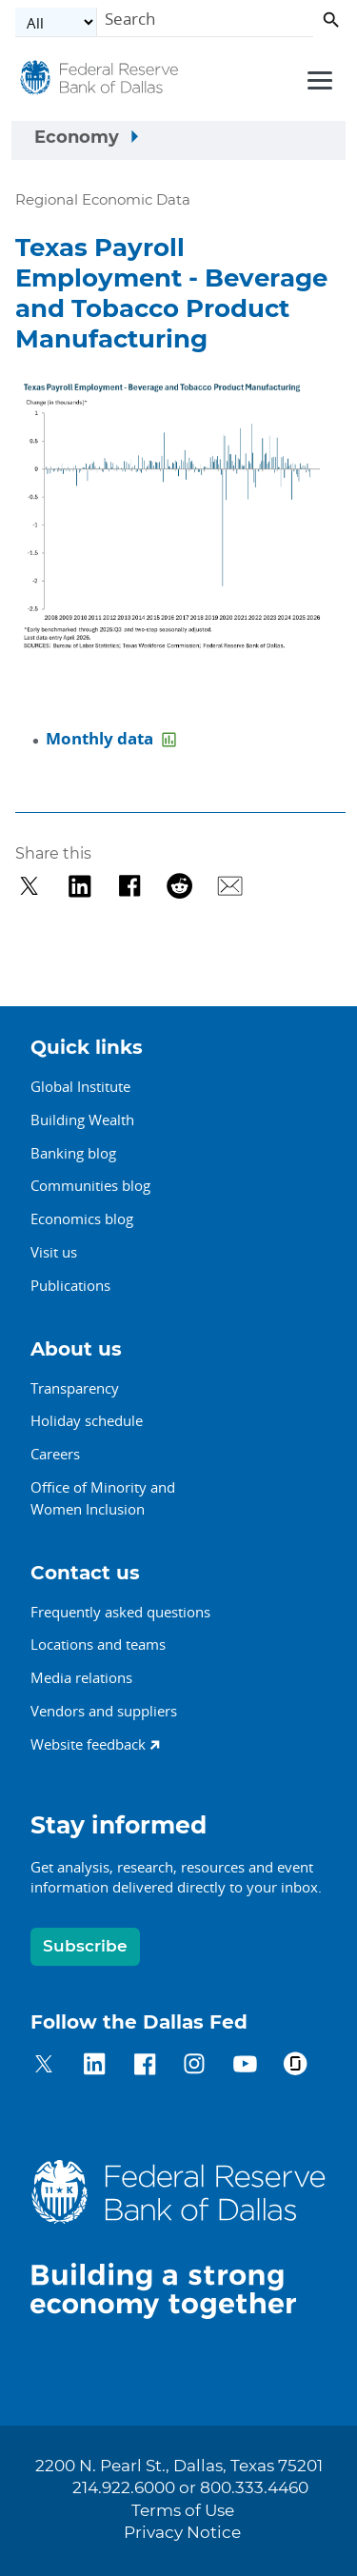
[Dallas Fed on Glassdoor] (295, 2067)
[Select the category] (56, 22)
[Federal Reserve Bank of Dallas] (99, 83)
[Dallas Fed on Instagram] (194, 2067)
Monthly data (101, 738)
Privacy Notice (182, 2533)
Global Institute (80, 1086)
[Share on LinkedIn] (79, 886)
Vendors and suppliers (103, 1710)
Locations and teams (98, 1644)
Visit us (53, 1251)
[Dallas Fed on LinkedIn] (95, 2067)
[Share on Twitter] (29, 886)
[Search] (205, 22)
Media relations (81, 1677)
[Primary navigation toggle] (317, 79)
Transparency (74, 1387)
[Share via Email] (230, 886)
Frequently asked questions (120, 1611)
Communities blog (90, 1185)
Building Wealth (82, 1119)
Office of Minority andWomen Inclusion (102, 1497)
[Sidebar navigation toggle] (178, 141)
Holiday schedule (86, 1420)
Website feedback (88, 1744)
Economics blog (81, 1218)
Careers (55, 1453)
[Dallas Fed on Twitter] (44, 2067)
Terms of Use (182, 2511)
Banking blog (73, 1152)
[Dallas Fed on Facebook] (145, 2067)
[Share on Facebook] (130, 886)
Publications (70, 1285)
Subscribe (85, 1946)
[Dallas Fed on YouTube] (245, 2067)
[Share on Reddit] (179, 886)
